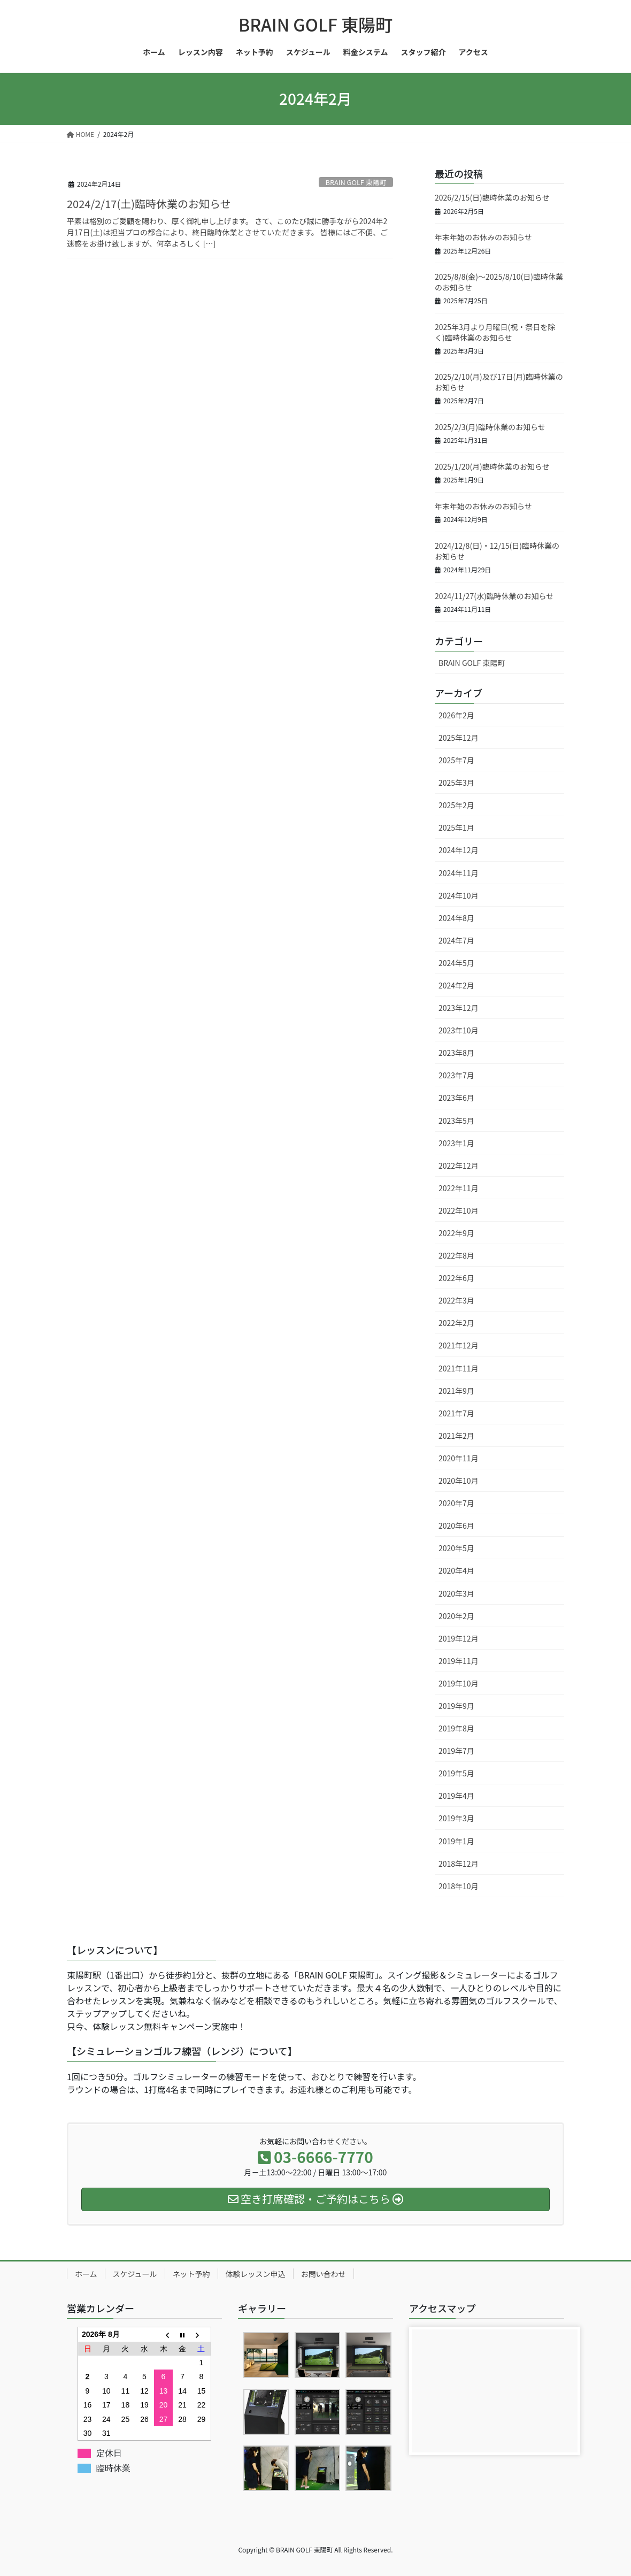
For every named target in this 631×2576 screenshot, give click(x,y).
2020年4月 (456, 1570)
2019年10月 (458, 1683)
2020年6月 (456, 1525)
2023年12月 (458, 1007)
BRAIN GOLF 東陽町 (356, 182)
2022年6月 (456, 1277)
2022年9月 (456, 1233)
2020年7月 (456, 1503)
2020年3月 (456, 1593)
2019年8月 (456, 1728)
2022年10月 (458, 1210)
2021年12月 (458, 1345)
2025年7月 (456, 760)
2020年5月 (456, 1548)
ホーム (86, 2273)
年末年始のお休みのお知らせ (483, 237)
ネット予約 (191, 2273)
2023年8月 (456, 1052)
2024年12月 (458, 850)
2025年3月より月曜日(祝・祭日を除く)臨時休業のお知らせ (495, 332)
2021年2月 (456, 1435)
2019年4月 (456, 1795)
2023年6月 (456, 1097)
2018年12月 (458, 1863)
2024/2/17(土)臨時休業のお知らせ (149, 203)
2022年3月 (456, 1300)
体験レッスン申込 (256, 2273)
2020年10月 (458, 1480)
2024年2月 (456, 985)
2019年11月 (458, 1660)
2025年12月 (458, 737)
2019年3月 (456, 1818)
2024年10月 (458, 895)
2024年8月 (456, 918)
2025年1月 (456, 827)
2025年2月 (456, 805)
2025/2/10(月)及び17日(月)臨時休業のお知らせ (499, 382)
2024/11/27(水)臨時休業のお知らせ (494, 596)
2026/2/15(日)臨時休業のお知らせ (492, 197)
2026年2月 (456, 715)
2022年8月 (456, 1255)
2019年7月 (456, 1750)
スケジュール (135, 2273)
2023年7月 (456, 1075)
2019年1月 (456, 1841)
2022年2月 (456, 1322)
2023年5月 (456, 1120)
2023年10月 (458, 1030)
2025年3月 (456, 782)
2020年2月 (456, 1616)
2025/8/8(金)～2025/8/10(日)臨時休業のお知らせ (499, 282)
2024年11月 (458, 873)
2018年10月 (458, 1886)
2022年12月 (458, 1165)
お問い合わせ (323, 2273)
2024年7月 (456, 940)
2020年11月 (458, 1458)
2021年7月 (456, 1413)
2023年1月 (456, 1143)
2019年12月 (458, 1638)
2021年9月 (456, 1390)
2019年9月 (456, 1705)
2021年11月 (458, 1368)
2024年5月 (456, 962)
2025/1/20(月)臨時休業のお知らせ (492, 466)
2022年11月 (458, 1188)
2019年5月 (456, 1773)
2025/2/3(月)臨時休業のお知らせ (490, 426)
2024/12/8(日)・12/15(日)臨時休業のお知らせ (497, 551)
